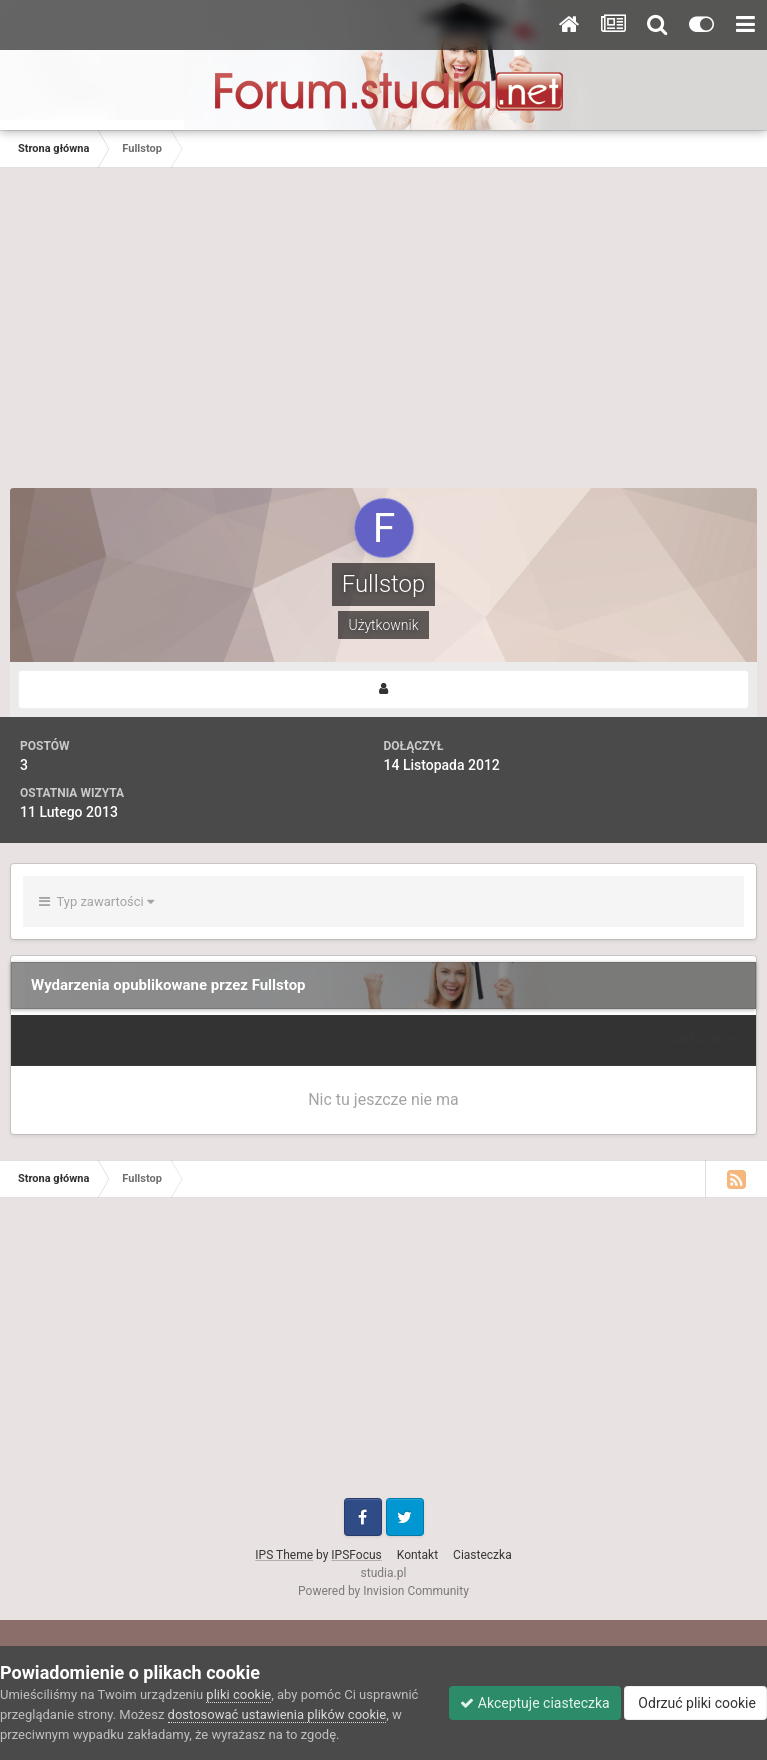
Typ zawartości (96, 901)
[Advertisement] (384, 338)
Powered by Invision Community (383, 1591)
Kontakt (417, 1555)
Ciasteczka (482, 1555)
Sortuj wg (702, 1039)
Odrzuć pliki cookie (695, 1703)
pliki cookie (238, 1694)
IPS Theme (284, 1555)
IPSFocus (356, 1555)
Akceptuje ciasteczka (534, 1703)
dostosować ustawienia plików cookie (277, 1714)
